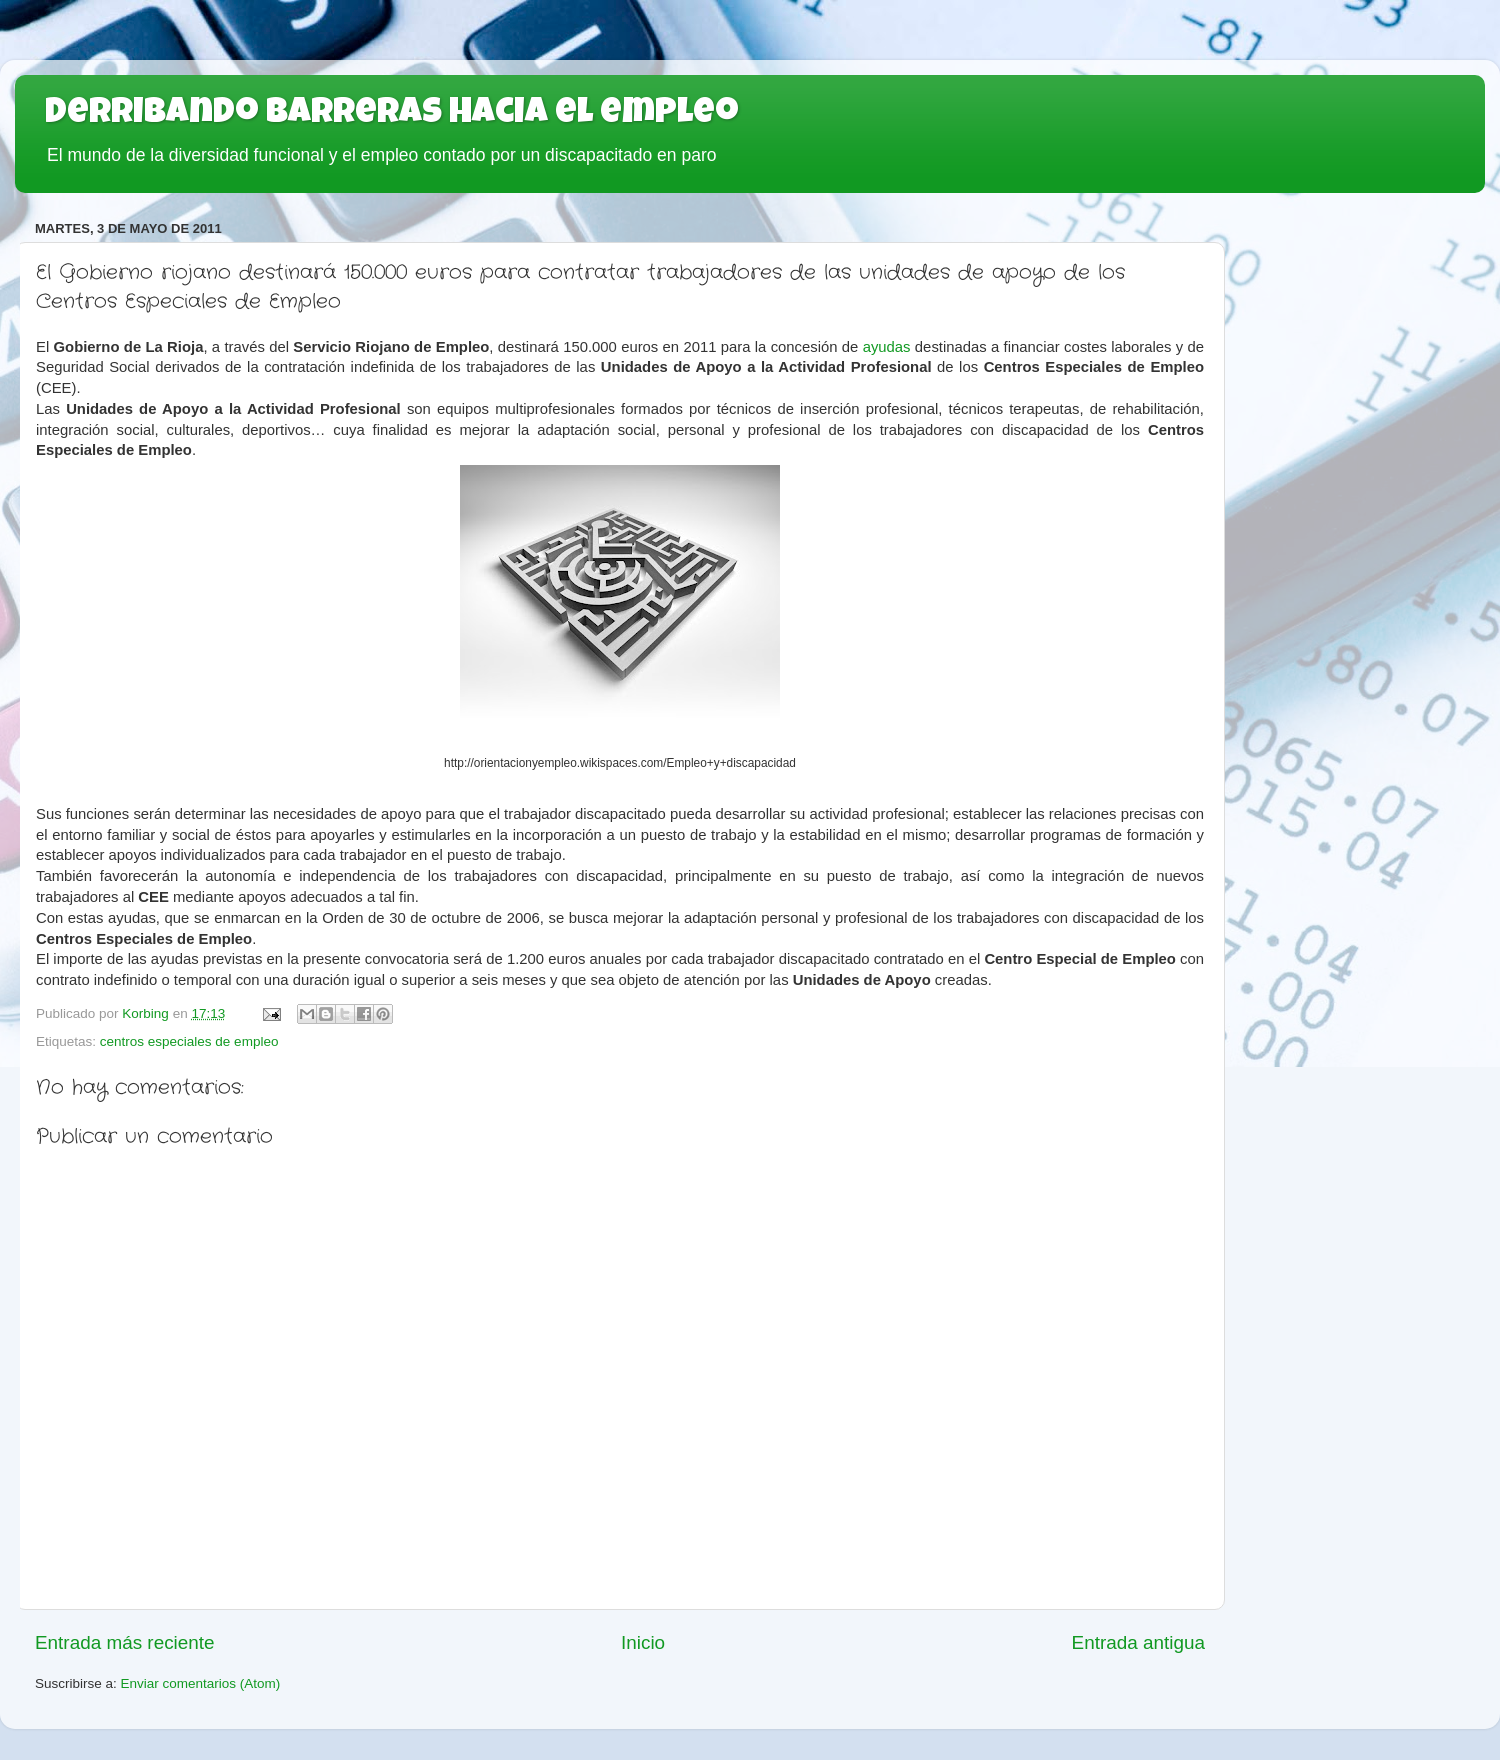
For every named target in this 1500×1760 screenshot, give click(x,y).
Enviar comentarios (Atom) (201, 1683)
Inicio (643, 1642)
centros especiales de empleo (189, 1041)
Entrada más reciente (125, 1642)
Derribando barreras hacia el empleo (392, 115)
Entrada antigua (1138, 1642)
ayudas (887, 347)
